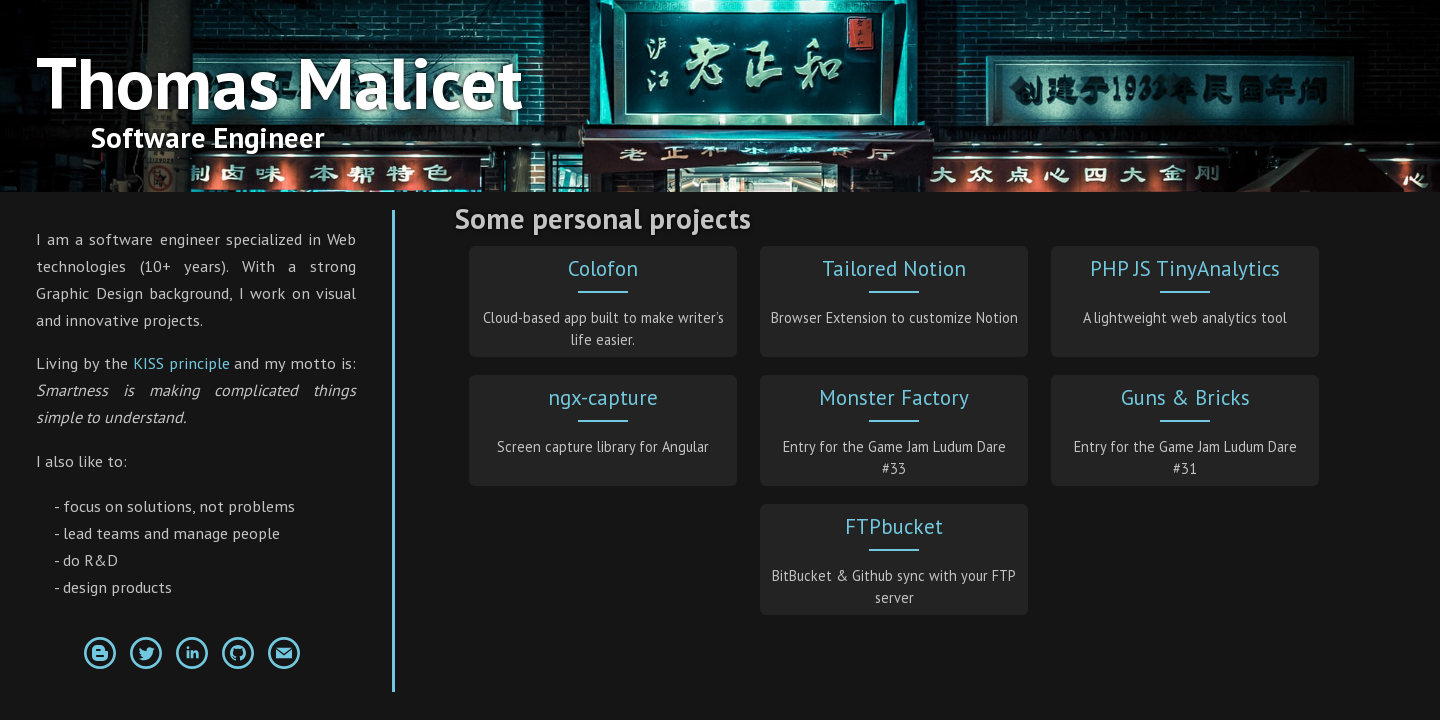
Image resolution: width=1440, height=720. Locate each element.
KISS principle (181, 363)
